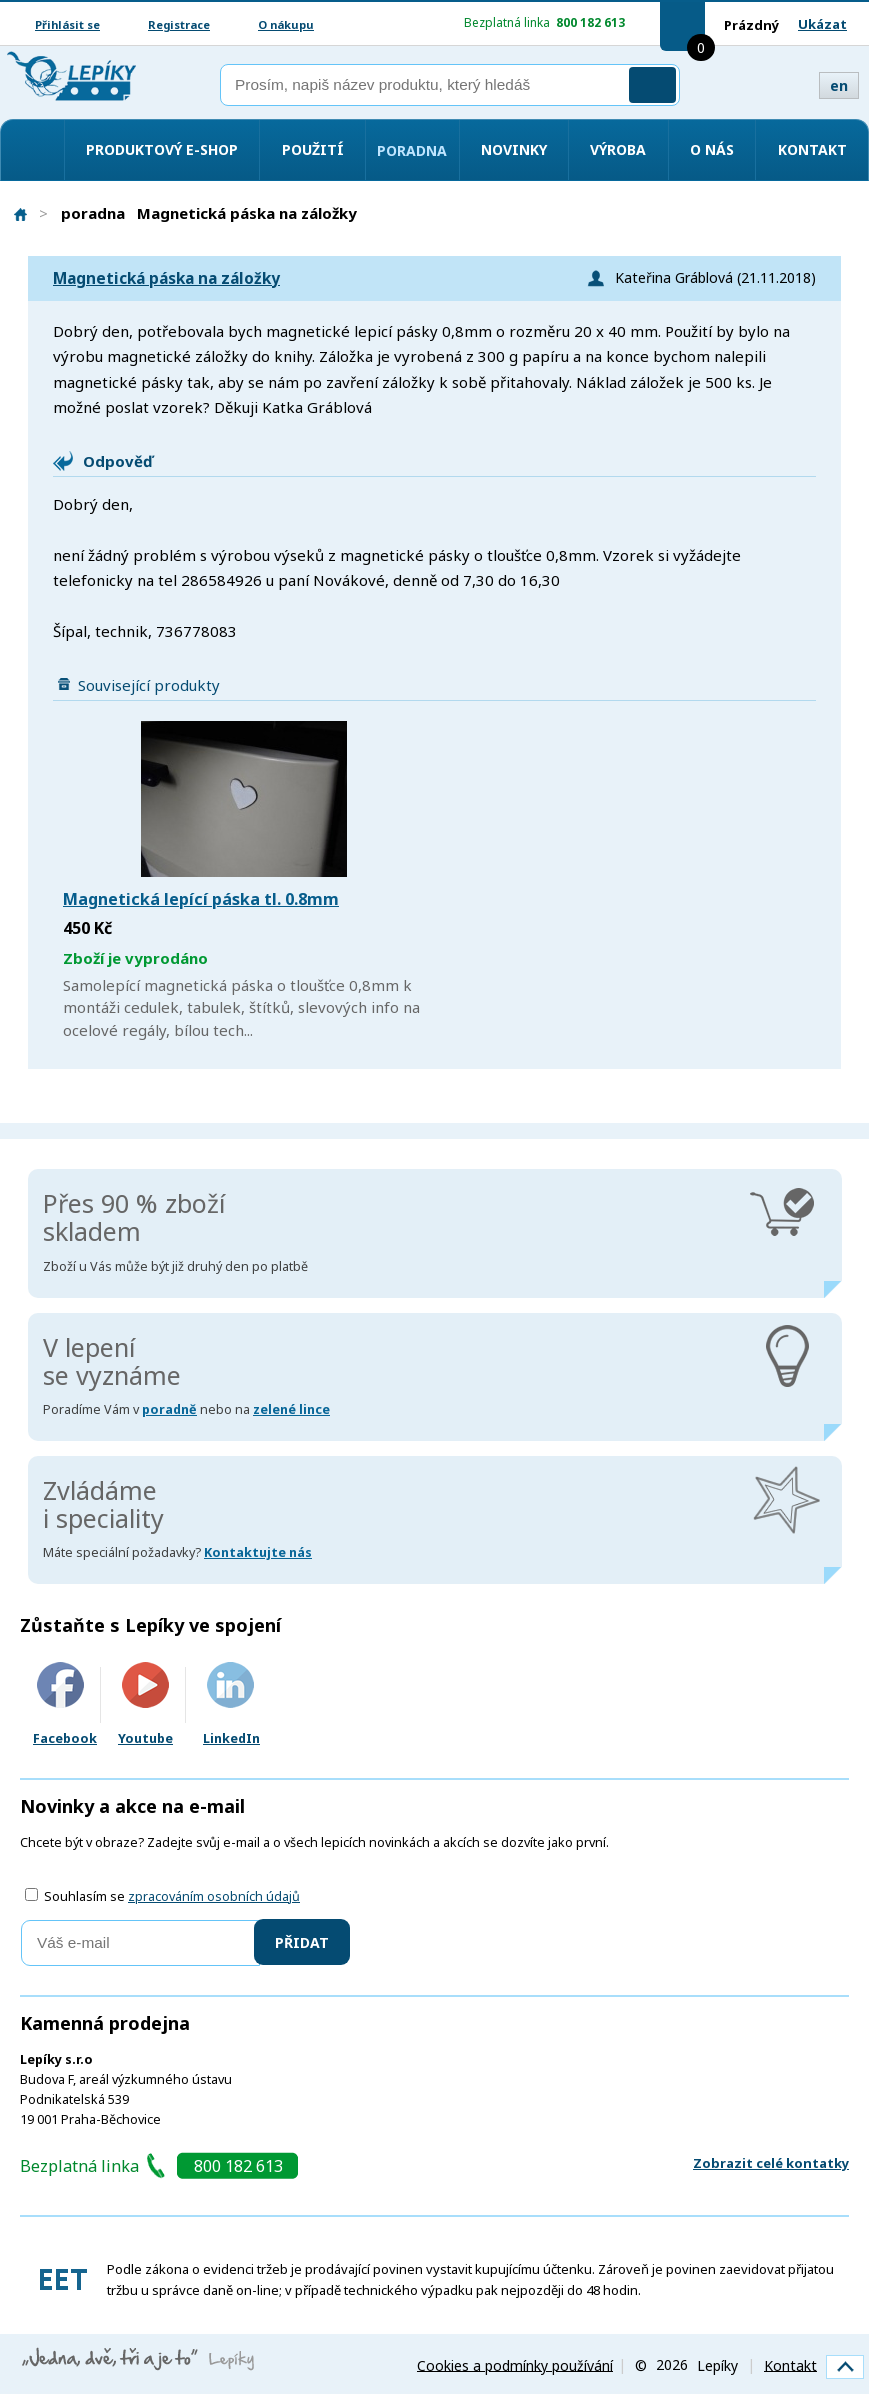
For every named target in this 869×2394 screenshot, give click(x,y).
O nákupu (286, 24)
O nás (712, 149)
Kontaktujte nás (258, 1552)
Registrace (179, 24)
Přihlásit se (67, 24)
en (839, 85)
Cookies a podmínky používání (515, 2364)
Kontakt (812, 149)
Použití (313, 149)
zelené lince (291, 1409)
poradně (169, 1409)
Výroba (618, 149)
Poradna (412, 150)
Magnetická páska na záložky (166, 278)
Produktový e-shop (162, 149)
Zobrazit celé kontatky (771, 2163)
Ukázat (822, 24)
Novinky (514, 149)
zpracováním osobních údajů (214, 1896)
